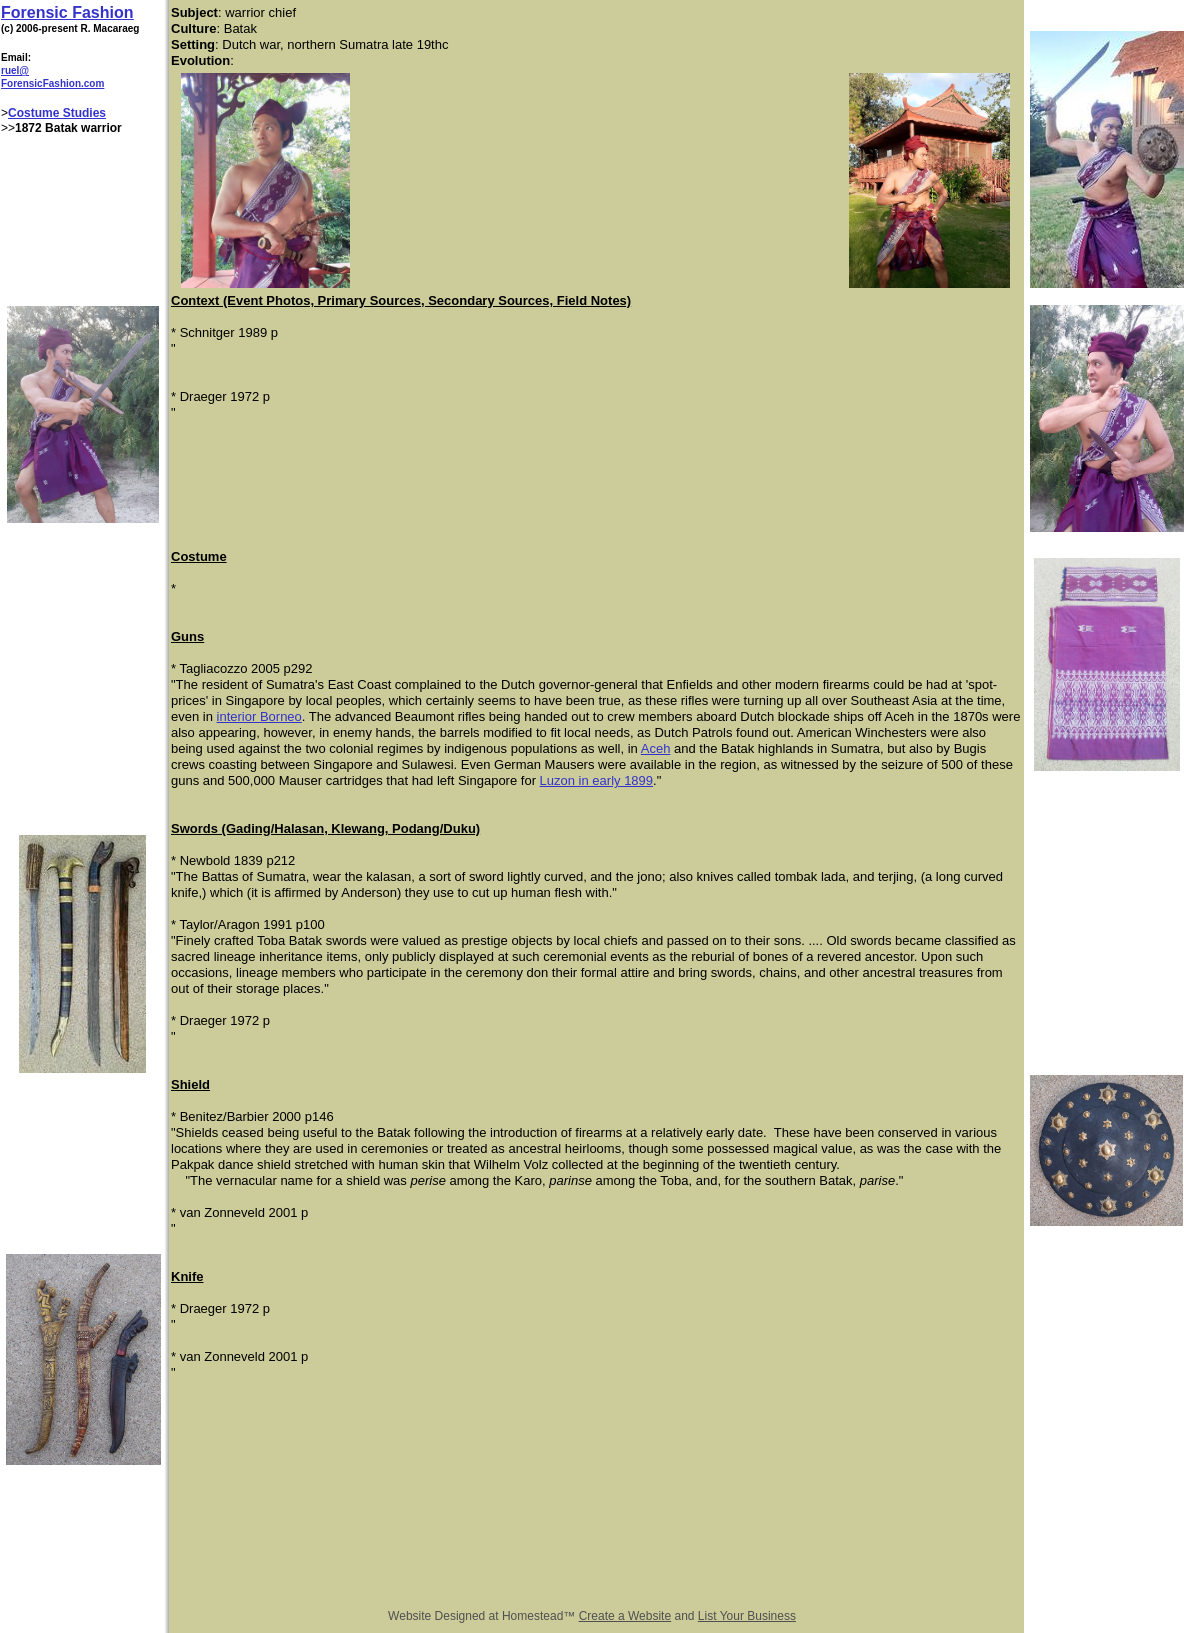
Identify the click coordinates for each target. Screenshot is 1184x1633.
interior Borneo (259, 716)
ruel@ (15, 70)
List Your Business (747, 1616)
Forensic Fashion (67, 12)
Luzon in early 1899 (596, 780)
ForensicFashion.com (52, 83)
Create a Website (625, 1616)
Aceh (656, 748)
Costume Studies (57, 113)
